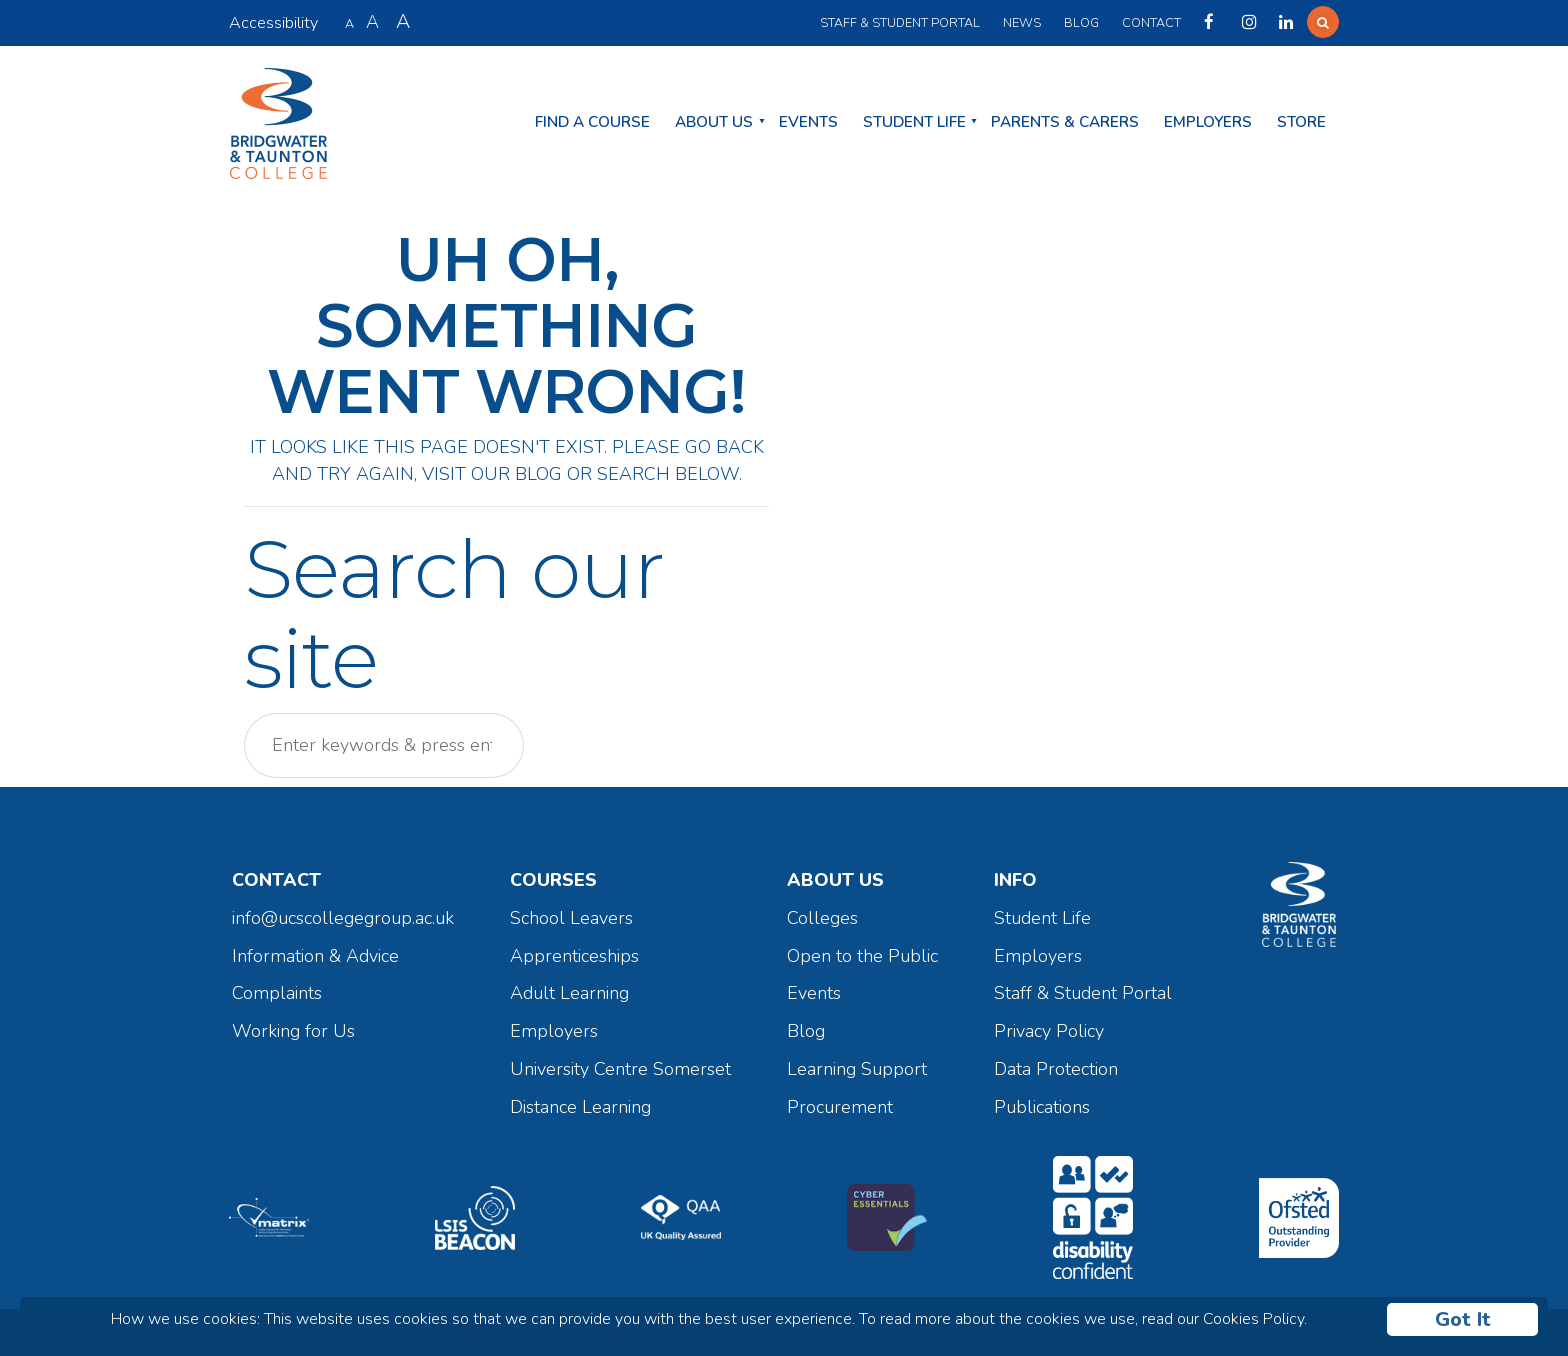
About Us (714, 122)
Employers (1208, 122)
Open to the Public (862, 956)
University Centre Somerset (620, 1069)
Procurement (840, 1107)
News (1022, 22)
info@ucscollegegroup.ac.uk (343, 918)
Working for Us (293, 1031)
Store (1301, 122)
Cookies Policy (1253, 1319)
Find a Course (592, 122)
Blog (1081, 22)
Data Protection (1056, 1069)
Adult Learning (569, 993)
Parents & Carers (1065, 122)
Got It (1463, 1319)
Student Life (914, 122)
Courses (553, 880)
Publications (1042, 1107)
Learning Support (857, 1069)
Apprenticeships (574, 956)
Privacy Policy (1049, 1031)
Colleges (822, 918)
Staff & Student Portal (900, 22)
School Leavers (571, 918)
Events (808, 122)
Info (1015, 880)
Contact (1151, 22)
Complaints (277, 993)
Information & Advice (315, 956)
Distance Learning (580, 1107)
